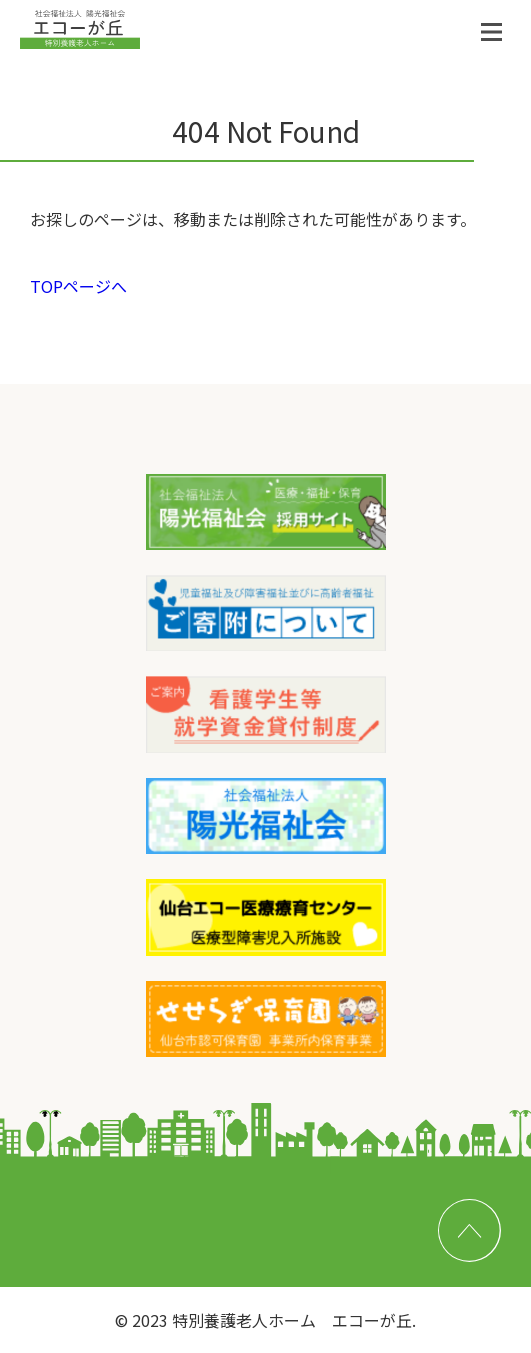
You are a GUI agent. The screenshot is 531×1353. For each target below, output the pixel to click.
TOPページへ (78, 286)
